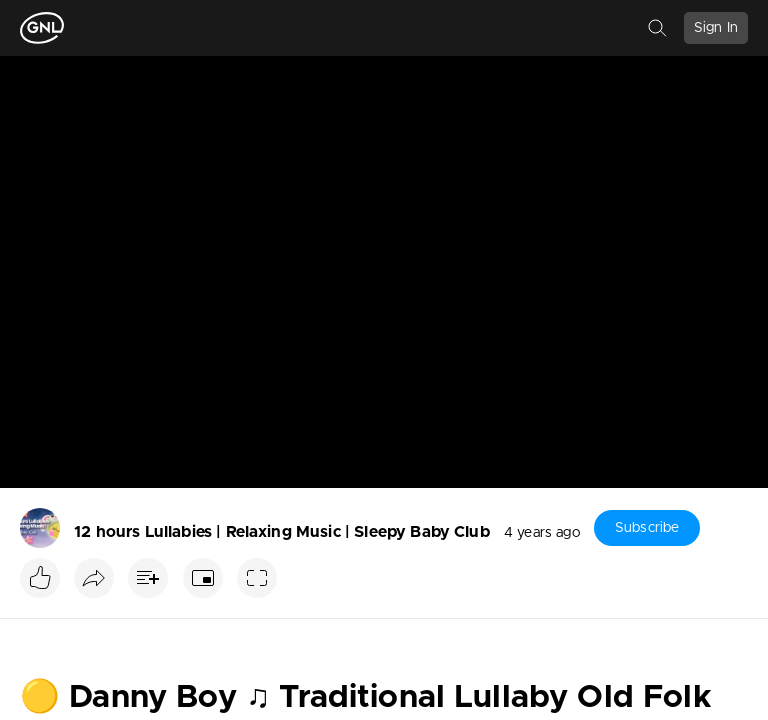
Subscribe (647, 528)
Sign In (716, 28)
